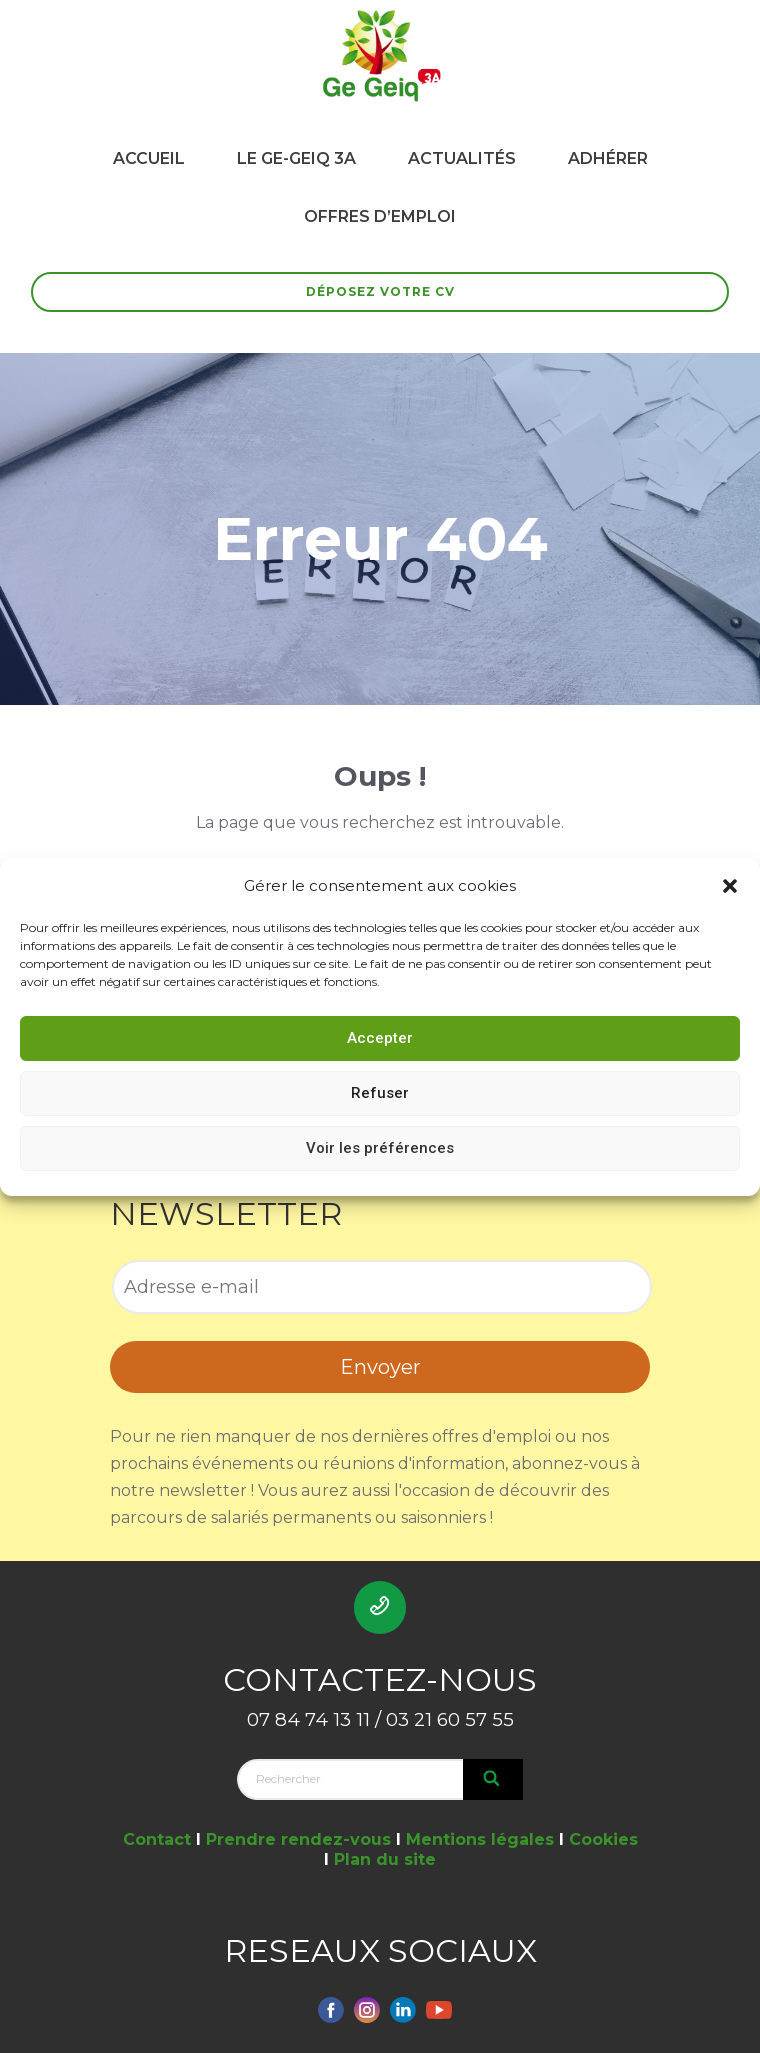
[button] (730, 886)
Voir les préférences (380, 1148)
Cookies (603, 1839)
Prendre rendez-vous (298, 1839)
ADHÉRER (608, 158)
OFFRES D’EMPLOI (380, 216)
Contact (157, 1839)
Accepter (380, 1038)
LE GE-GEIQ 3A (296, 158)
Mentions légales (480, 1839)
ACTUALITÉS (462, 158)
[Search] (493, 1779)
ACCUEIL (149, 158)
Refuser (380, 1093)
